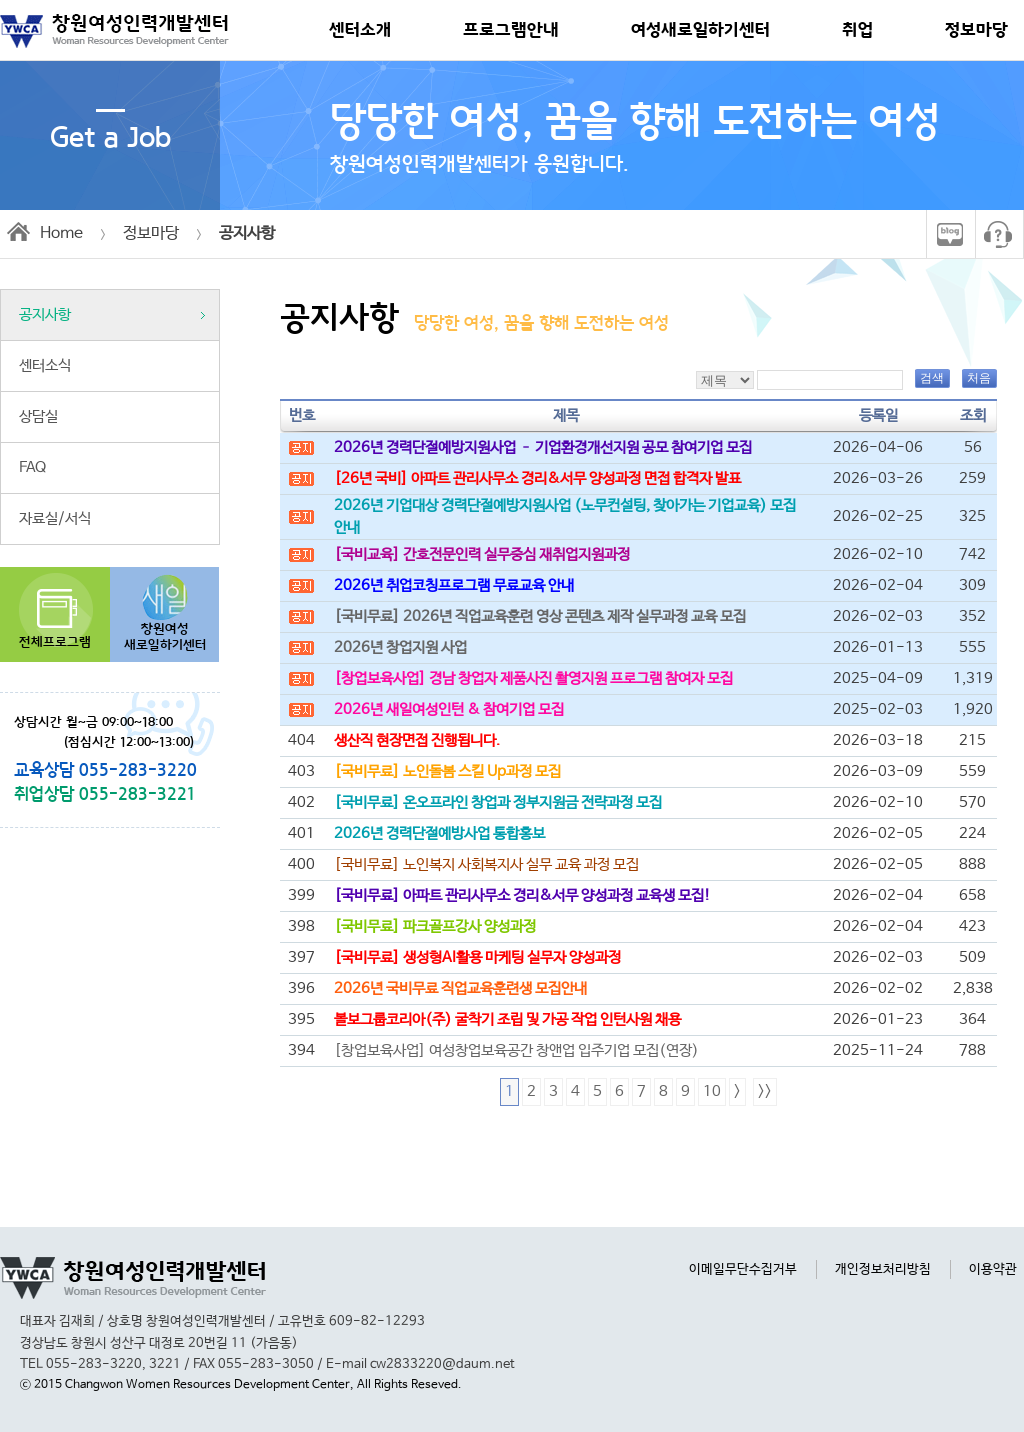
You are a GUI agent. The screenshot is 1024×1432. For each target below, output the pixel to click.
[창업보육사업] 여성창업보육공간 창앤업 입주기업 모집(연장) (516, 1051)
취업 (857, 30)
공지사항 (45, 315)
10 (712, 1092)
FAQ (32, 468)
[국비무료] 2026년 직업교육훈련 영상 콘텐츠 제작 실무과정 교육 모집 (540, 617)
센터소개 (360, 30)
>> (765, 1092)
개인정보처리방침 (883, 1269)
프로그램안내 (511, 30)
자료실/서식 (55, 519)
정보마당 (976, 30)
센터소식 (45, 366)
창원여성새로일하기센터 (165, 637)
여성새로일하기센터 (700, 30)
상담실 (38, 417)
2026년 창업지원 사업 (400, 648)
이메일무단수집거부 (743, 1269)
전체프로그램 (55, 642)
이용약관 (993, 1269)
